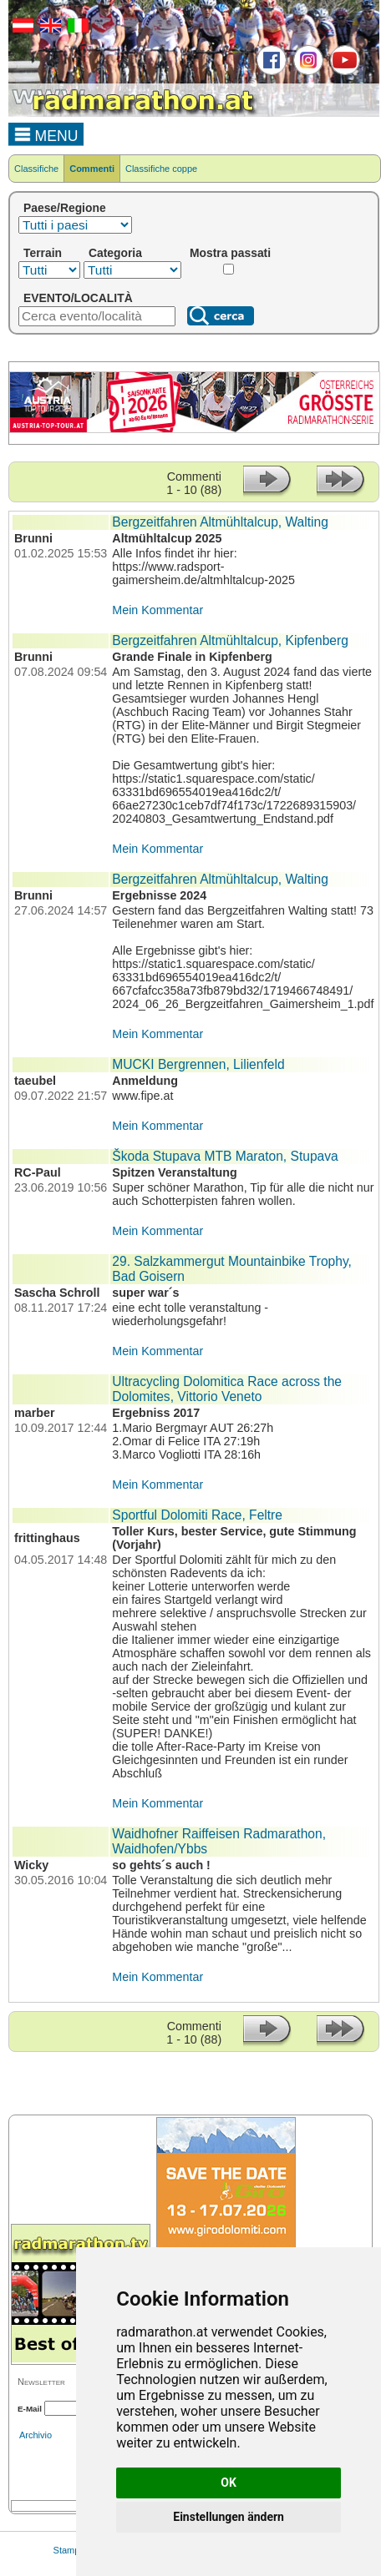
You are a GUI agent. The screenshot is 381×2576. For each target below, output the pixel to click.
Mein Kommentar (157, 610)
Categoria (115, 253)
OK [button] (228, 2482)
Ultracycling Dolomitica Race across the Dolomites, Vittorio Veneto (227, 1389)
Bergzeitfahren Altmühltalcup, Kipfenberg (230, 640)
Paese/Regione (64, 207)
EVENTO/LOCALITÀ (78, 298)
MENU (46, 133)
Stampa (69, 2550)
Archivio (35, 2435)
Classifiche (36, 169)
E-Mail (30, 2408)
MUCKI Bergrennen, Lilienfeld (198, 1064)
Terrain (42, 253)
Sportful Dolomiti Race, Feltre (197, 1515)
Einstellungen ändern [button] (228, 2516)
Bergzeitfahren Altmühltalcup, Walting (220, 522)
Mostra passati (230, 253)
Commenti (91, 169)
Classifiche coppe (161, 169)
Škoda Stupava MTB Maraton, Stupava (225, 1156)
